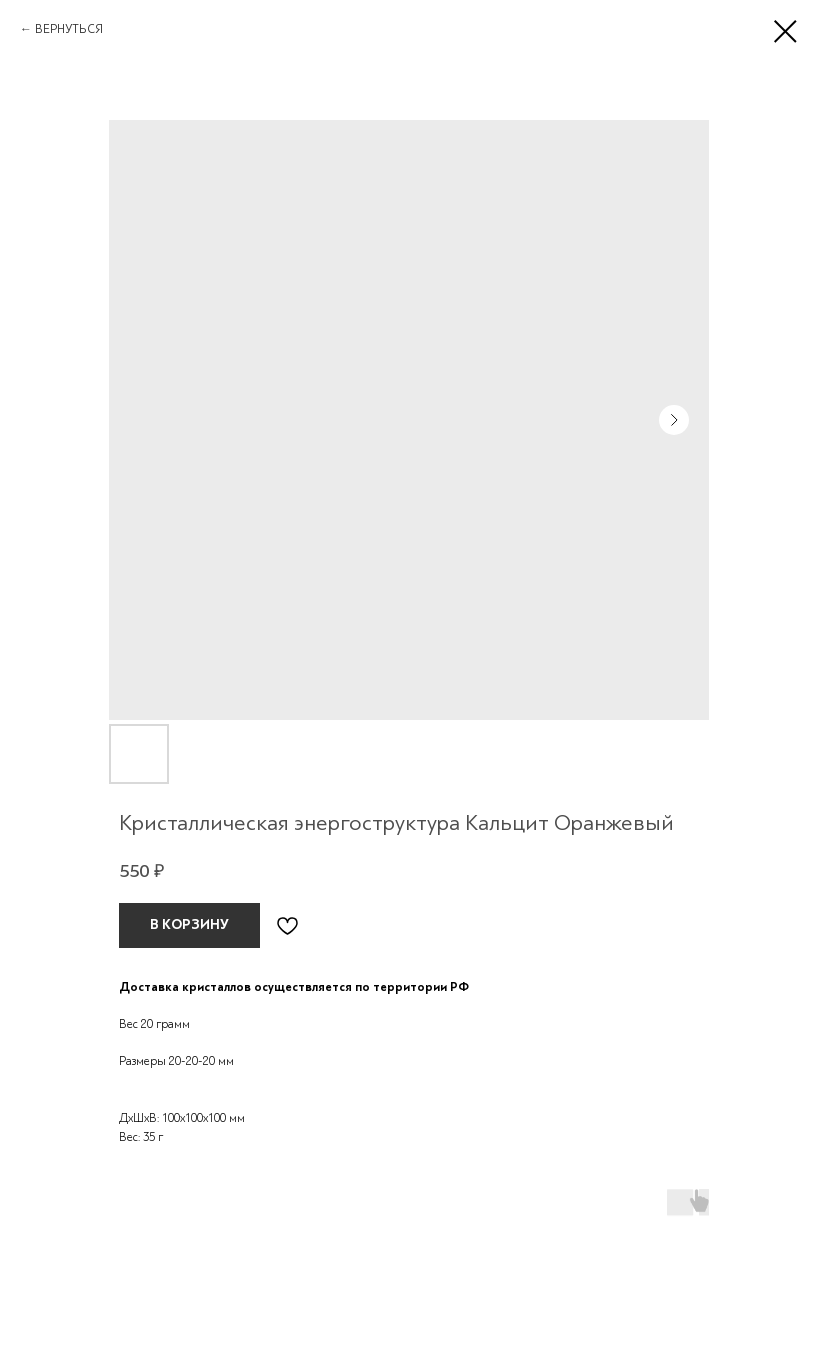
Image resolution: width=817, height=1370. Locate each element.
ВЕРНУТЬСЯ (69, 29)
